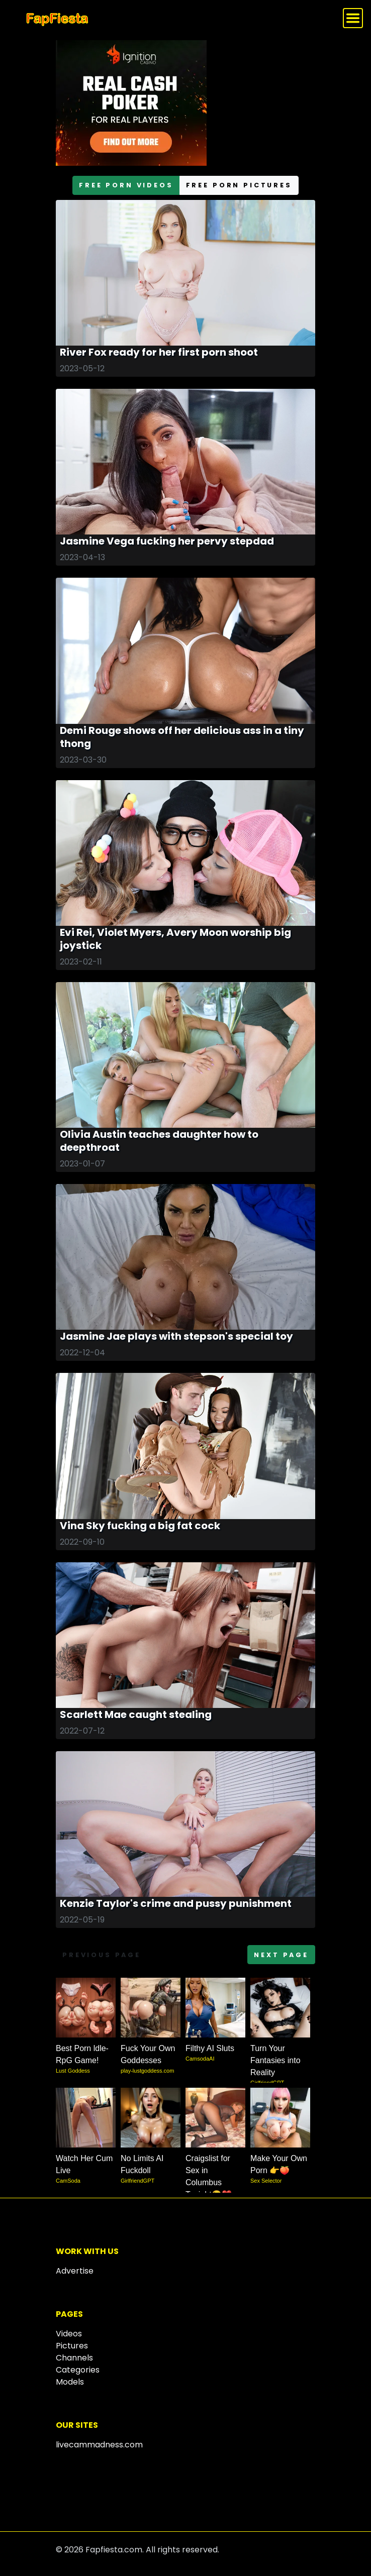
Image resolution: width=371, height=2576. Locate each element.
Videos (69, 2333)
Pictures (72, 2345)
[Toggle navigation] (353, 18)
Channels (74, 2358)
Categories (78, 2370)
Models (70, 2382)
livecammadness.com (99, 2444)
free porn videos (126, 185)
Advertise (75, 2271)
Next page (281, 1955)
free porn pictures (239, 185)
